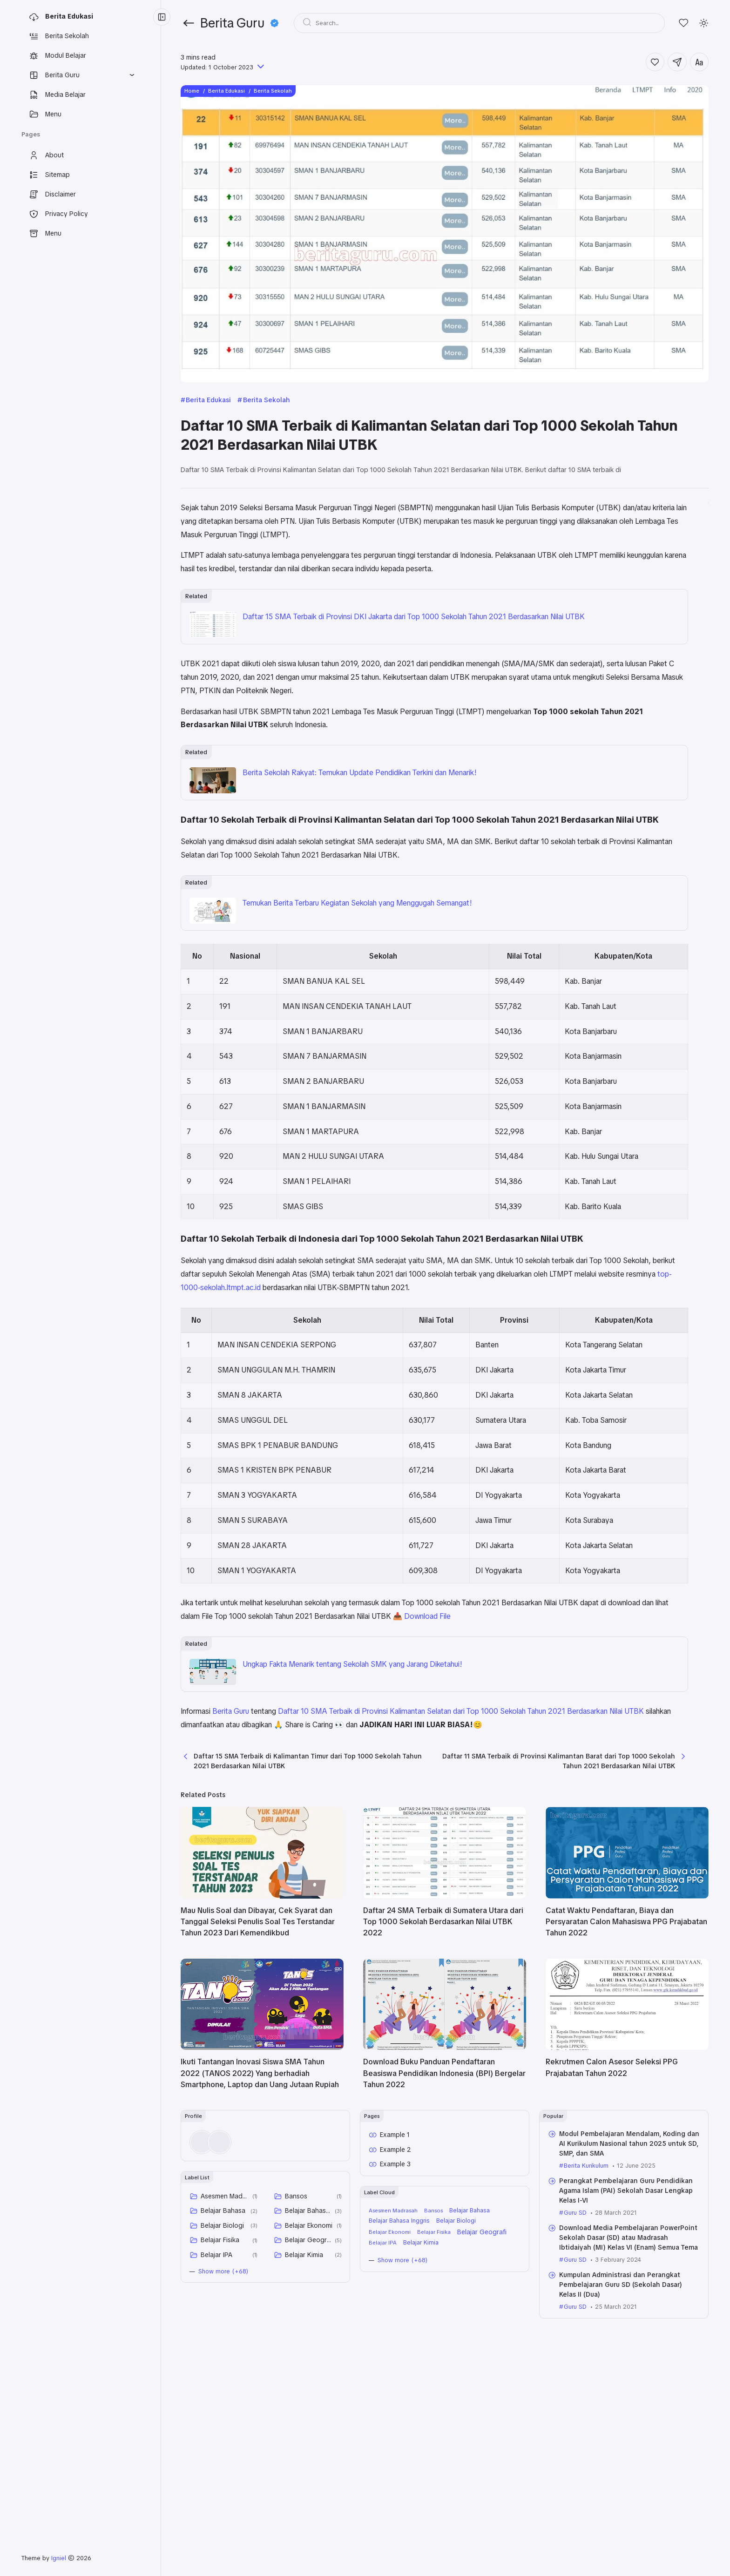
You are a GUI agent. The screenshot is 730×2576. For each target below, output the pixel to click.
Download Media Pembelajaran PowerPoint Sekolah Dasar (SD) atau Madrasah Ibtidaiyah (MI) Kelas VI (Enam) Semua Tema (628, 2367)
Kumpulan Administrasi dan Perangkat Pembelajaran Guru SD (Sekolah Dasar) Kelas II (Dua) (620, 2414)
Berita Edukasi (208, 400)
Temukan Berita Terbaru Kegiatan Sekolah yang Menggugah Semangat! (357, 969)
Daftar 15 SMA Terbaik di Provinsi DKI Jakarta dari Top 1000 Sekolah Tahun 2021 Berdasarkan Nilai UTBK (374, 649)
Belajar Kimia (304, 2384)
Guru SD (575, 2342)
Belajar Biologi (222, 2355)
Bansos (296, 2326)
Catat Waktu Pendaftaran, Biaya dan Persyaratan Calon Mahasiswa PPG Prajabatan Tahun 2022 (626, 2051)
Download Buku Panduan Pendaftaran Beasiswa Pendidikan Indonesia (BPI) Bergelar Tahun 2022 (444, 2203)
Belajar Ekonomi (308, 2355)
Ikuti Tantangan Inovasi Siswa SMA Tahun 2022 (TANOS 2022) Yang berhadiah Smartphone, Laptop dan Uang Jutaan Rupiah (260, 2203)
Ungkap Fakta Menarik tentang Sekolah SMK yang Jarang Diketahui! (352, 1771)
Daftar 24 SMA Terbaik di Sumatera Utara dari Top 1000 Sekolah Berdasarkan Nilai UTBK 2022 (443, 2051)
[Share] (677, 62)
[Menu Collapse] (161, 17)
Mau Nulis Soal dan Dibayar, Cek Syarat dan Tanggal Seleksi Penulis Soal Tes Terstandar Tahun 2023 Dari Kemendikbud (258, 2051)
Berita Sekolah (266, 400)
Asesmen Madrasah (225, 2326)
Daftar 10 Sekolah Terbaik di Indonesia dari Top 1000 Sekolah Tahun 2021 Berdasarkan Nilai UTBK (626, 583)
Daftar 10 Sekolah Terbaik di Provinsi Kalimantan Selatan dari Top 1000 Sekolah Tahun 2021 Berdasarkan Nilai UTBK (621, 542)
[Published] (259, 67)
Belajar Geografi (308, 2370)
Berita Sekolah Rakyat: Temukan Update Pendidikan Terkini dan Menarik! (360, 813)
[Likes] (683, 23)
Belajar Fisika (220, 2370)
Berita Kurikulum (586, 2295)
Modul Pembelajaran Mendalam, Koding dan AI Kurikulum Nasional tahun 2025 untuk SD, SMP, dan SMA (629, 2273)
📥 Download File (246, 1723)
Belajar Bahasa (223, 2340)
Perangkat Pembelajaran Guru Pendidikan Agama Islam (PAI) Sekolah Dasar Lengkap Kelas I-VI (626, 2320)
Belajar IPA (216, 2384)
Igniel (58, 2558)
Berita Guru (230, 1818)
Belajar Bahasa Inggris (308, 2340)
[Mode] (704, 23)
